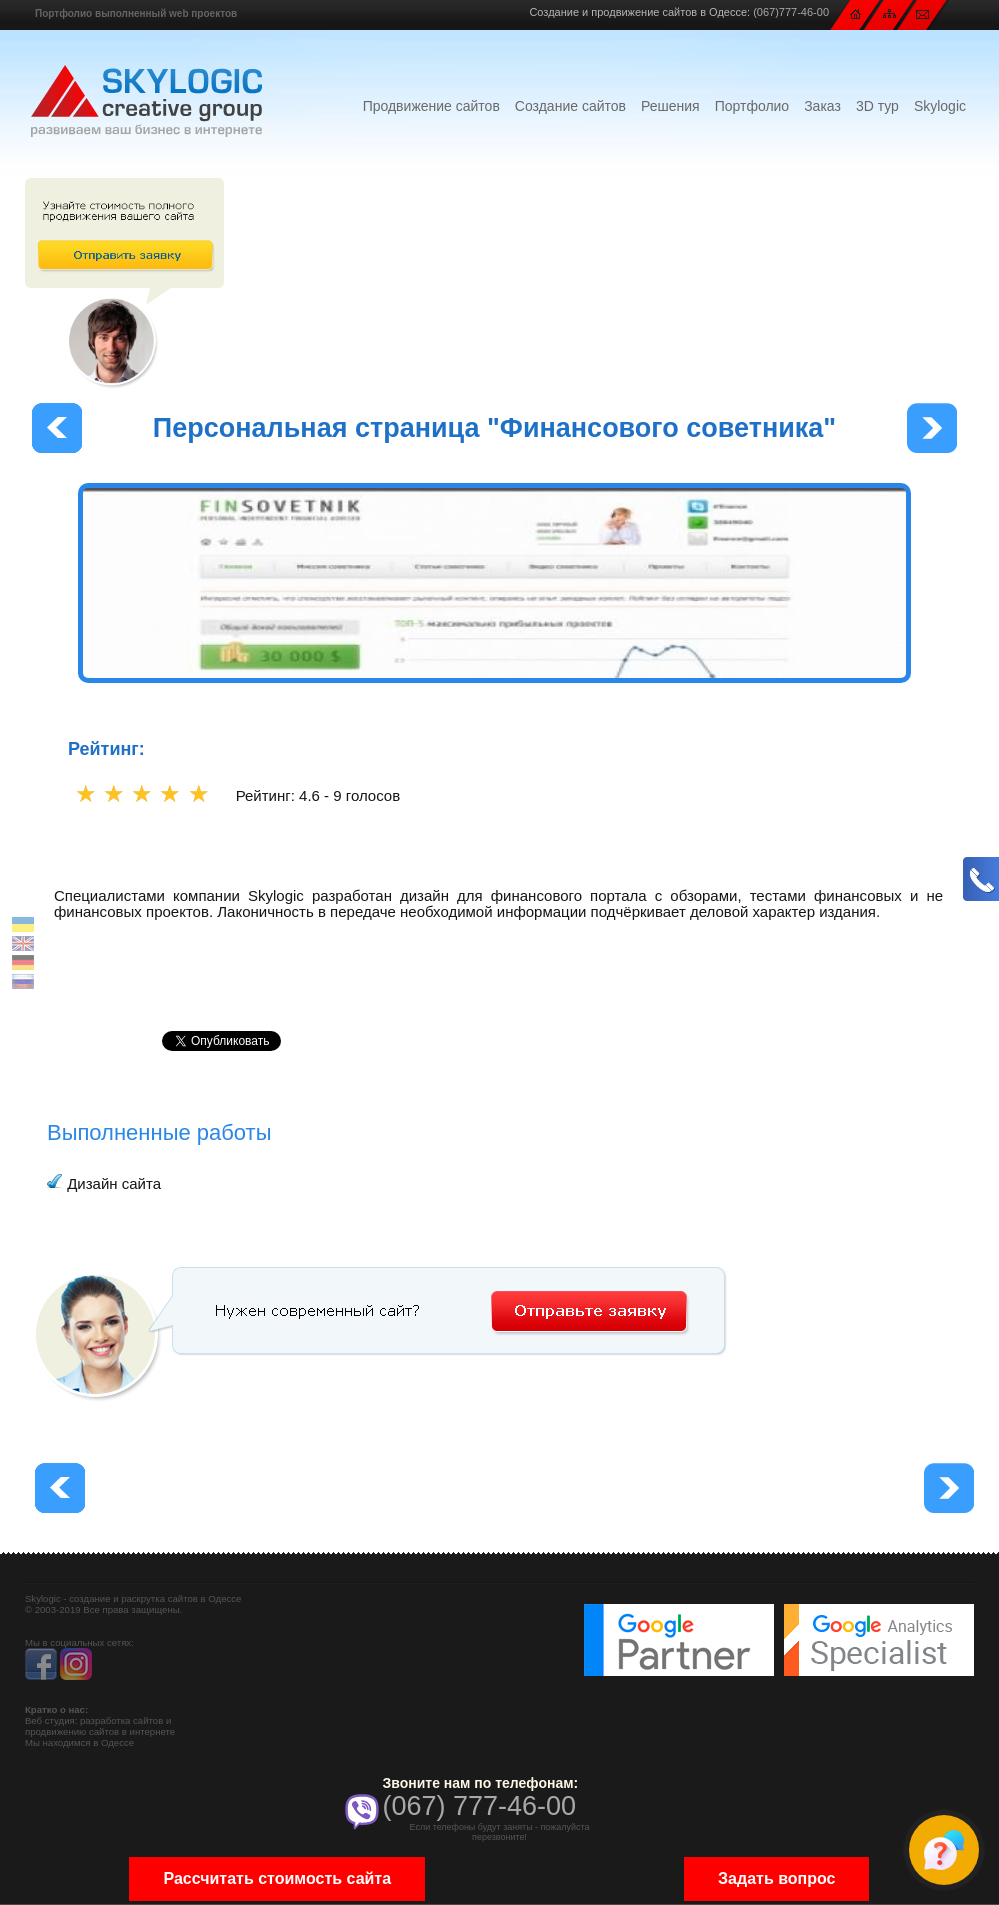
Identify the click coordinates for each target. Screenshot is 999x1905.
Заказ (822, 106)
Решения (670, 106)
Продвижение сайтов (431, 106)
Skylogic (940, 106)
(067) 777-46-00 (479, 1806)
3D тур (877, 106)
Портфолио (752, 106)
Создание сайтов (570, 106)
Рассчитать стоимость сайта (277, 1878)
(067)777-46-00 (791, 12)
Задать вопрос (776, 1878)
